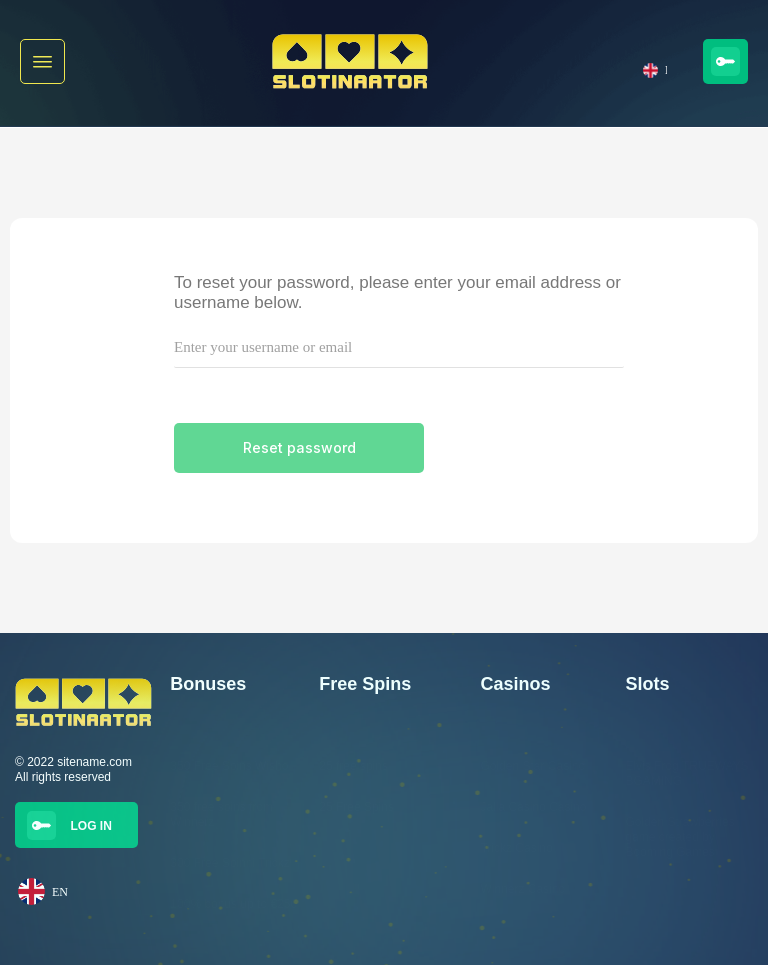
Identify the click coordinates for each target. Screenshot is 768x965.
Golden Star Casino (532, 766)
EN (655, 70)
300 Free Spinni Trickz (229, 863)
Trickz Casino (516, 848)
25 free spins (353, 766)
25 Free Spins (356, 807)
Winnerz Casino (522, 889)
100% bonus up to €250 (233, 904)
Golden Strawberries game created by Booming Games (679, 837)
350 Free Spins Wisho (229, 766)
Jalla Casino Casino (533, 807)
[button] (42, 61)
